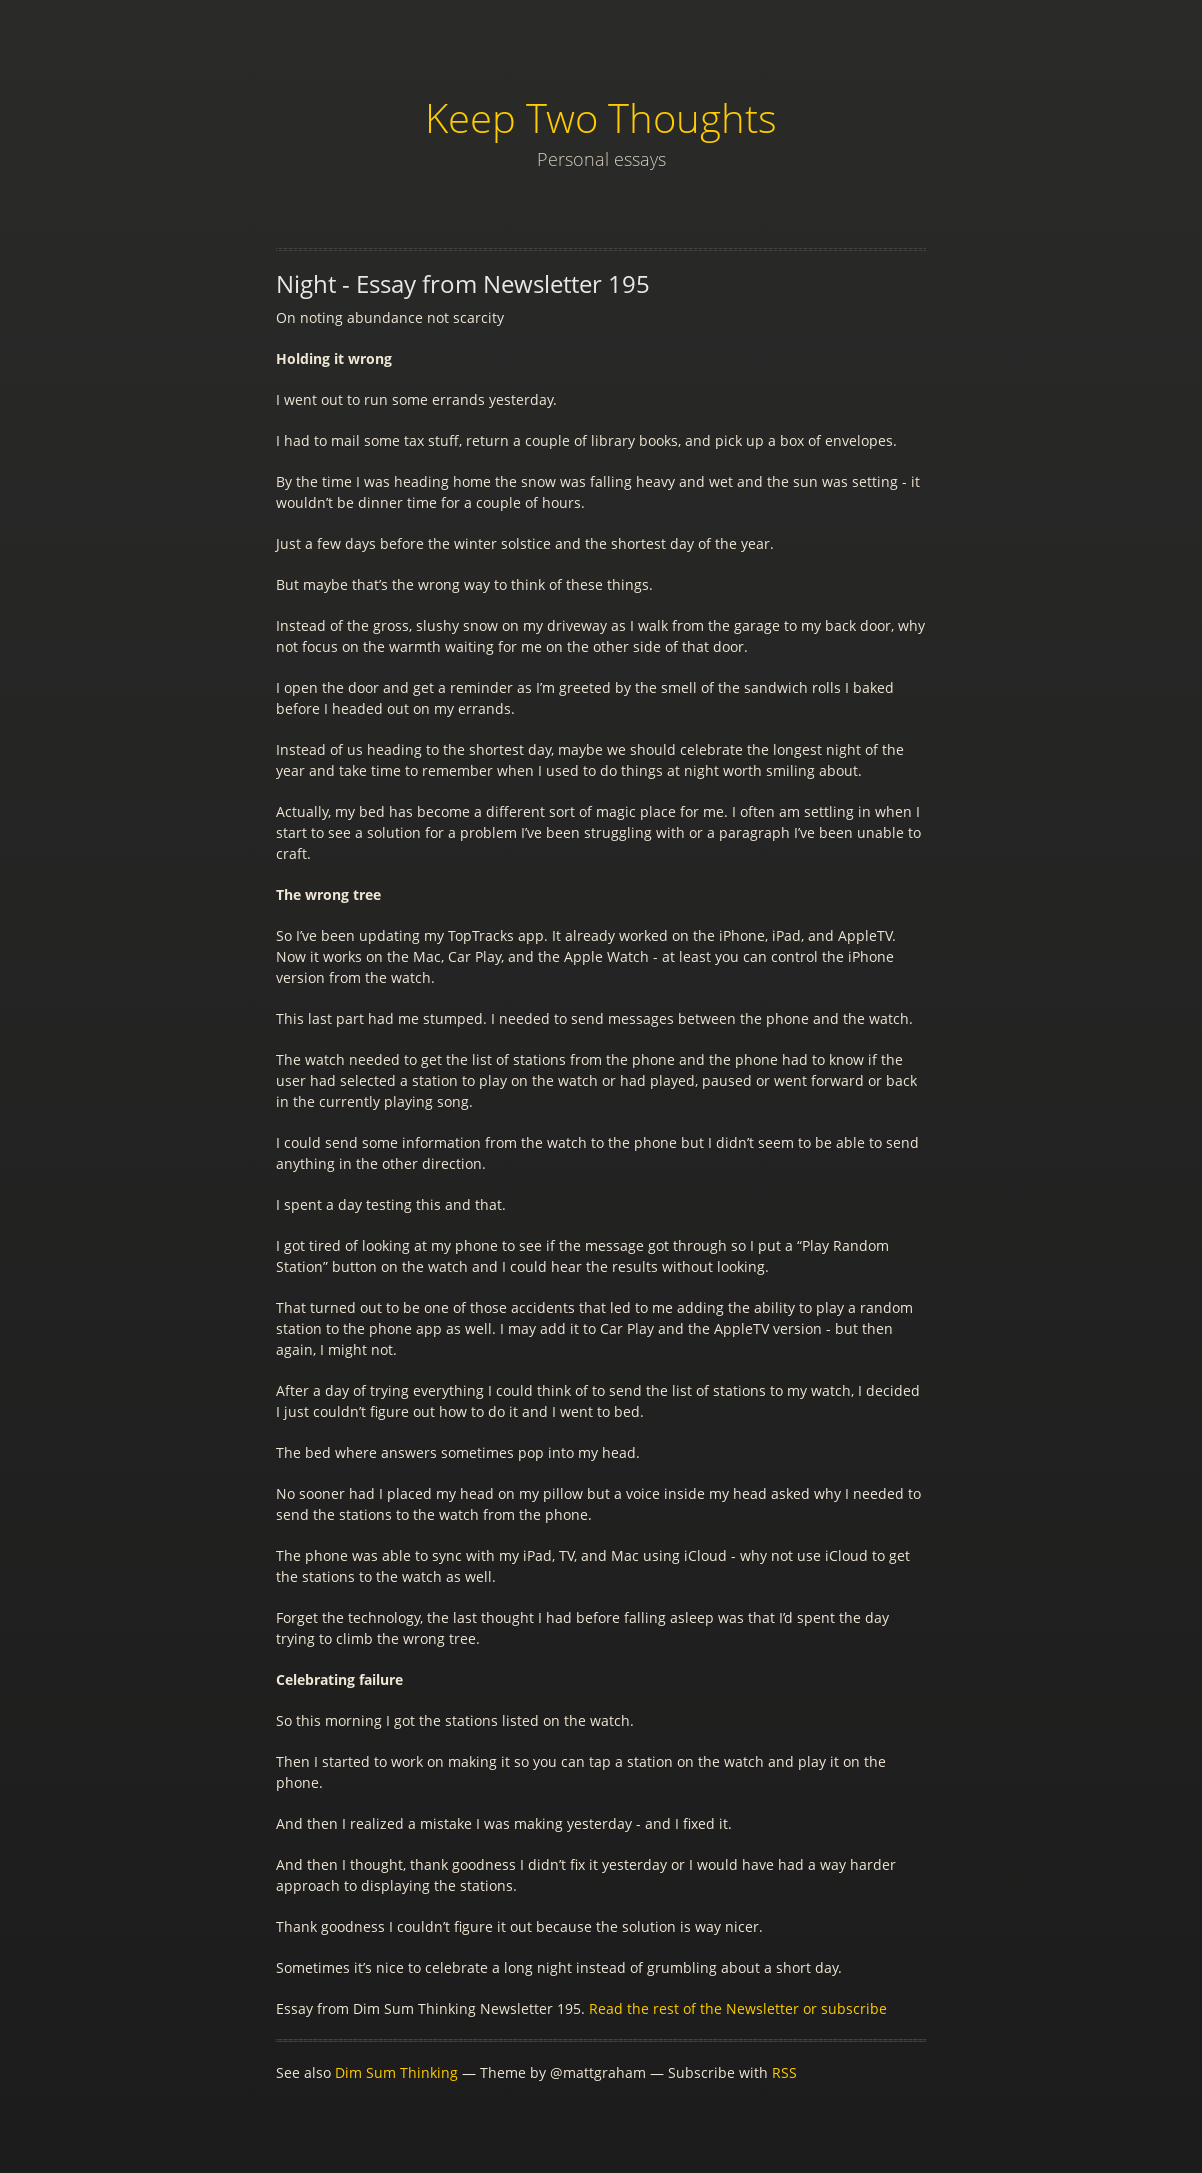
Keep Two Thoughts (601, 117)
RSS (784, 2072)
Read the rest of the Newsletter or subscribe (738, 2008)
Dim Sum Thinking (396, 2072)
